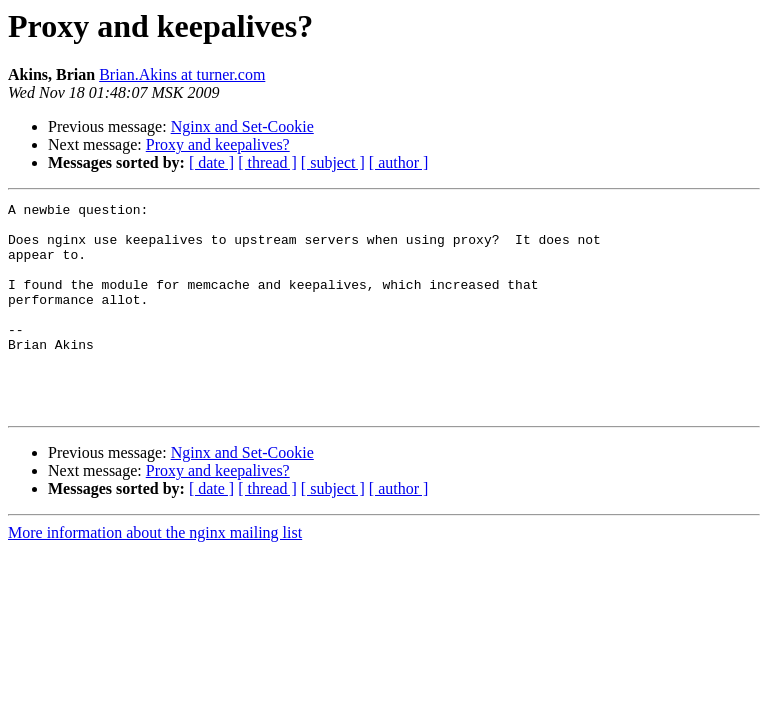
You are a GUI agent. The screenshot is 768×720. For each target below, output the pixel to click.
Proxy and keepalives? (218, 144)
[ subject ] (333, 162)
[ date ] (211, 162)
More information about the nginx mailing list (155, 574)
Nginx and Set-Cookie (242, 126)
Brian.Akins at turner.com (182, 74)
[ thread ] (267, 162)
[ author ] (399, 162)
